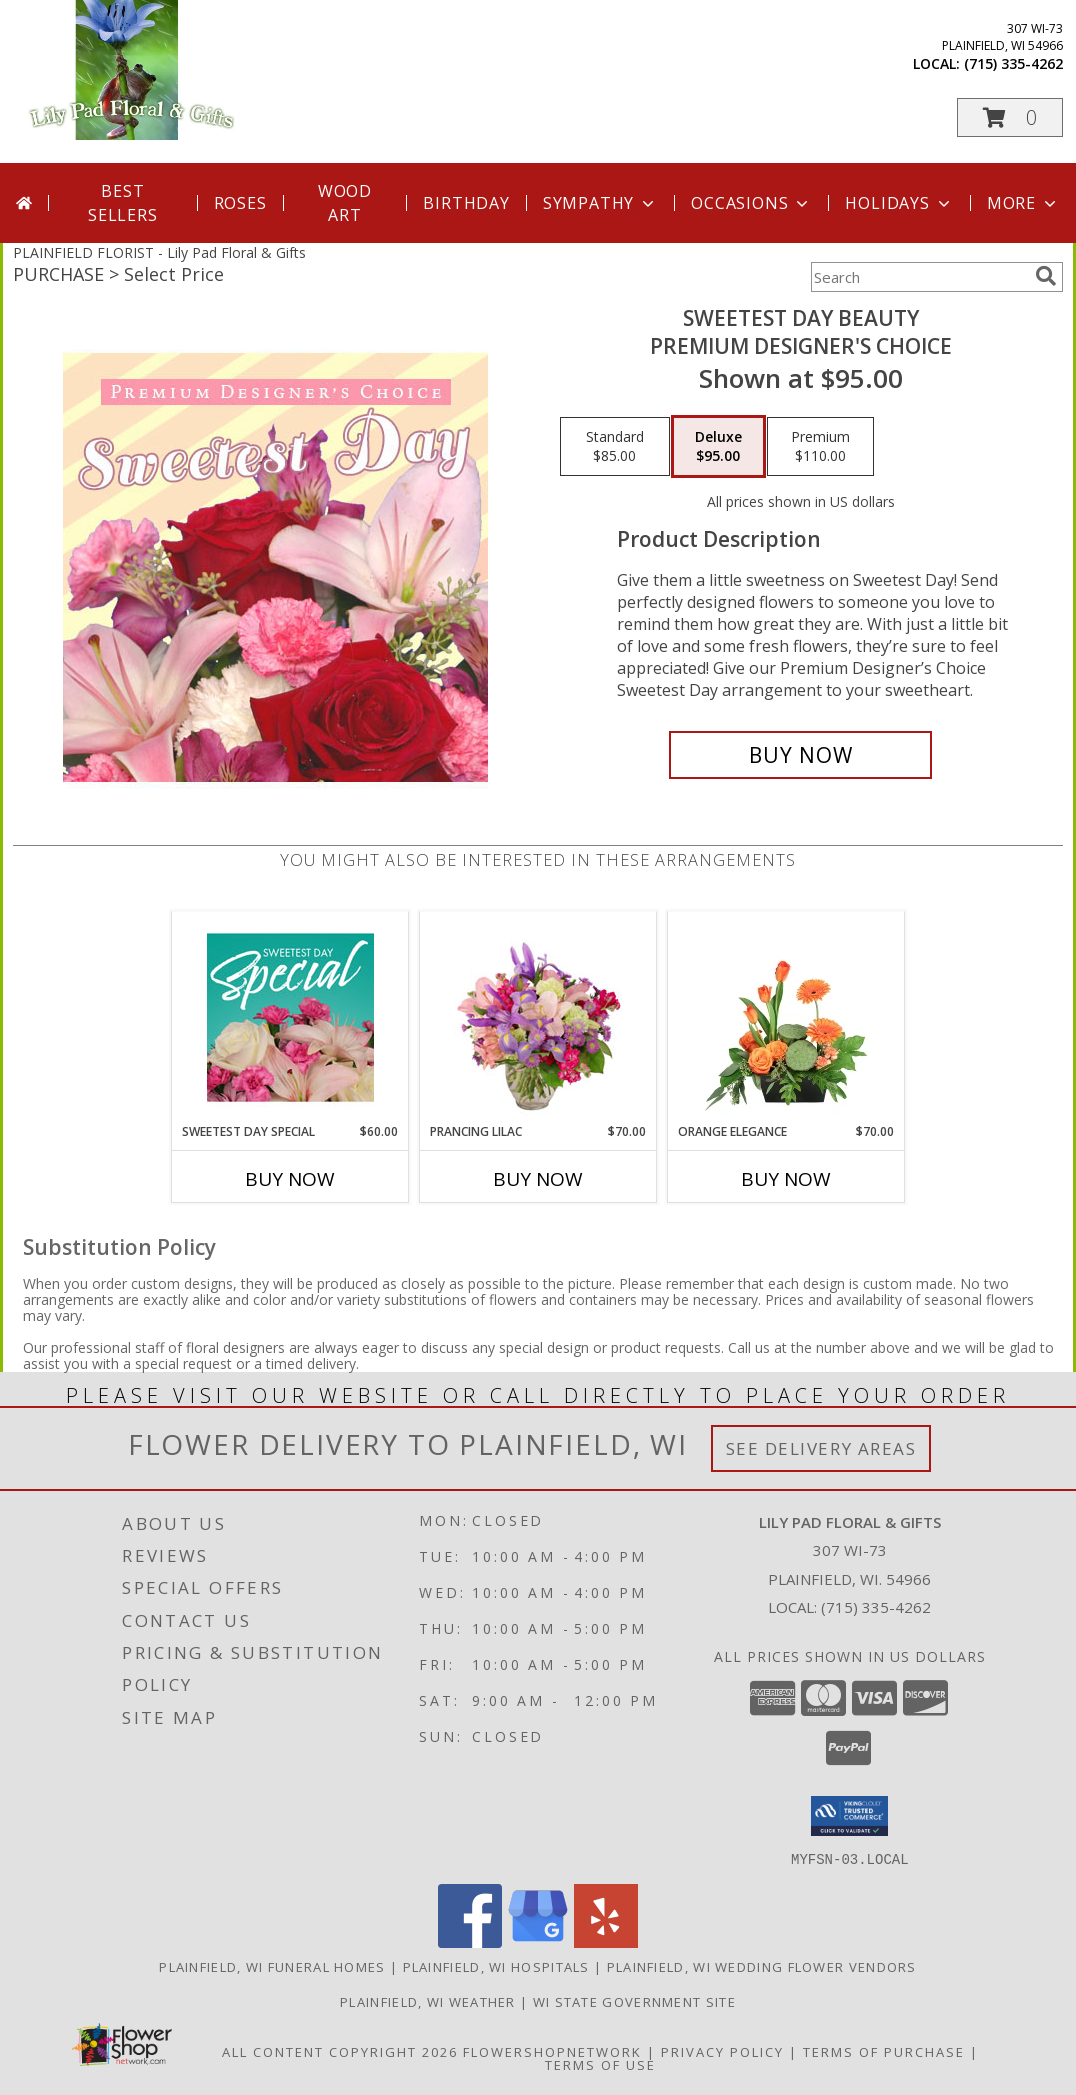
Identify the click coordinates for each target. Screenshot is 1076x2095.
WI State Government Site (634, 2001)
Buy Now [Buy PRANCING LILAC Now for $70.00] (538, 1179)
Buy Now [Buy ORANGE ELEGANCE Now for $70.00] (786, 1179)
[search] (1046, 276)
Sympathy (600, 203)
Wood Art (345, 203)
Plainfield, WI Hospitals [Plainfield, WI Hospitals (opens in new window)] (496, 1966)
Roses (240, 203)
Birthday (466, 203)
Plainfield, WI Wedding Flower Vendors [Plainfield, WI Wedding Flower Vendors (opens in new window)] (762, 1966)
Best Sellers (123, 203)
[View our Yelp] (606, 1941)
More (1023, 203)
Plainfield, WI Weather (428, 2001)
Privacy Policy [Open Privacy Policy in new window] (722, 2051)
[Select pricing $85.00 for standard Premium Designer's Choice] (615, 447)
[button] (1010, 117)
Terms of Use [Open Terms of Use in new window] (600, 2064)
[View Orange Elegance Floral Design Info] (786, 1017)
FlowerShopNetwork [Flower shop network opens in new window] (552, 2051)
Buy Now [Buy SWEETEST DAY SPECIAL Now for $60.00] (290, 1179)
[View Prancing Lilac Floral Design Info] (538, 1017)
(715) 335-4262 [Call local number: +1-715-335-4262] (1013, 63)
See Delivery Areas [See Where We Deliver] (821, 1448)
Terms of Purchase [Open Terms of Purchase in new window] (884, 2051)
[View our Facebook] (470, 1941)
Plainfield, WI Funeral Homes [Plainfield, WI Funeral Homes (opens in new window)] (272, 1966)
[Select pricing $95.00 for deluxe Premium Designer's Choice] (718, 447)
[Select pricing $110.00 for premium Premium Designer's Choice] (820, 447)
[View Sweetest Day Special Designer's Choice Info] (290, 1017)
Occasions (751, 203)
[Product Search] (919, 277)
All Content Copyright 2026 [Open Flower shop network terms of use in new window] (340, 2051)
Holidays (899, 203)
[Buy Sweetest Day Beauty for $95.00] (800, 755)
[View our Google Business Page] (538, 1941)
